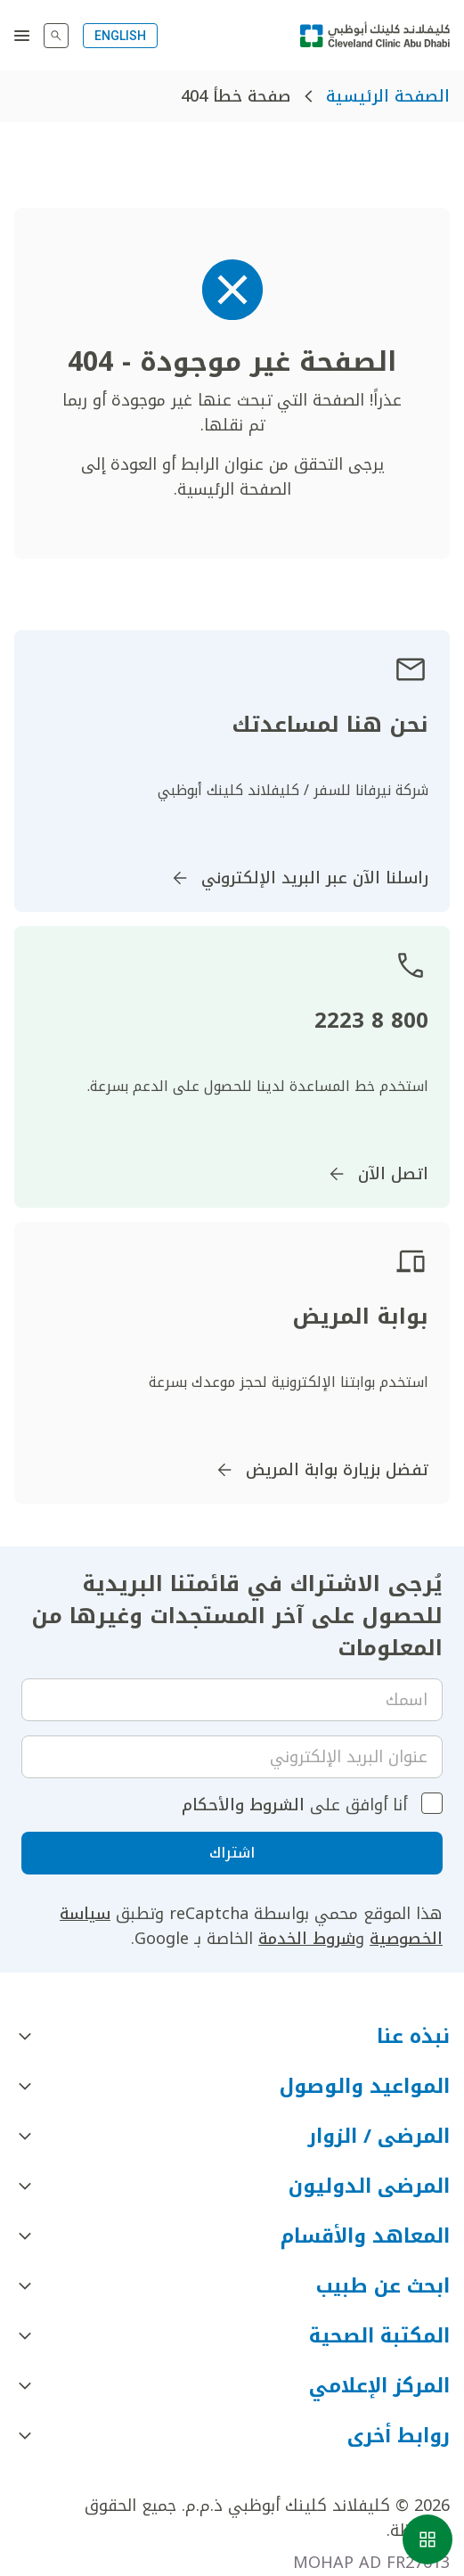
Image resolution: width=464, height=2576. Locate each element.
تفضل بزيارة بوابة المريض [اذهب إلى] (321, 1469)
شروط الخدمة (306, 1939)
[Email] (232, 1756)
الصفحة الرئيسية (388, 96)
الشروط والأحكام (243, 1805)
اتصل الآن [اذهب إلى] (377, 1173)
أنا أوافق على (294, 1805)
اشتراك (232, 1852)
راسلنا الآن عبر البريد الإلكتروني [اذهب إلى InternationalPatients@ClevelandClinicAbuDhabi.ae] (298, 878)
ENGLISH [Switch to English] (120, 36)
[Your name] (232, 1699)
